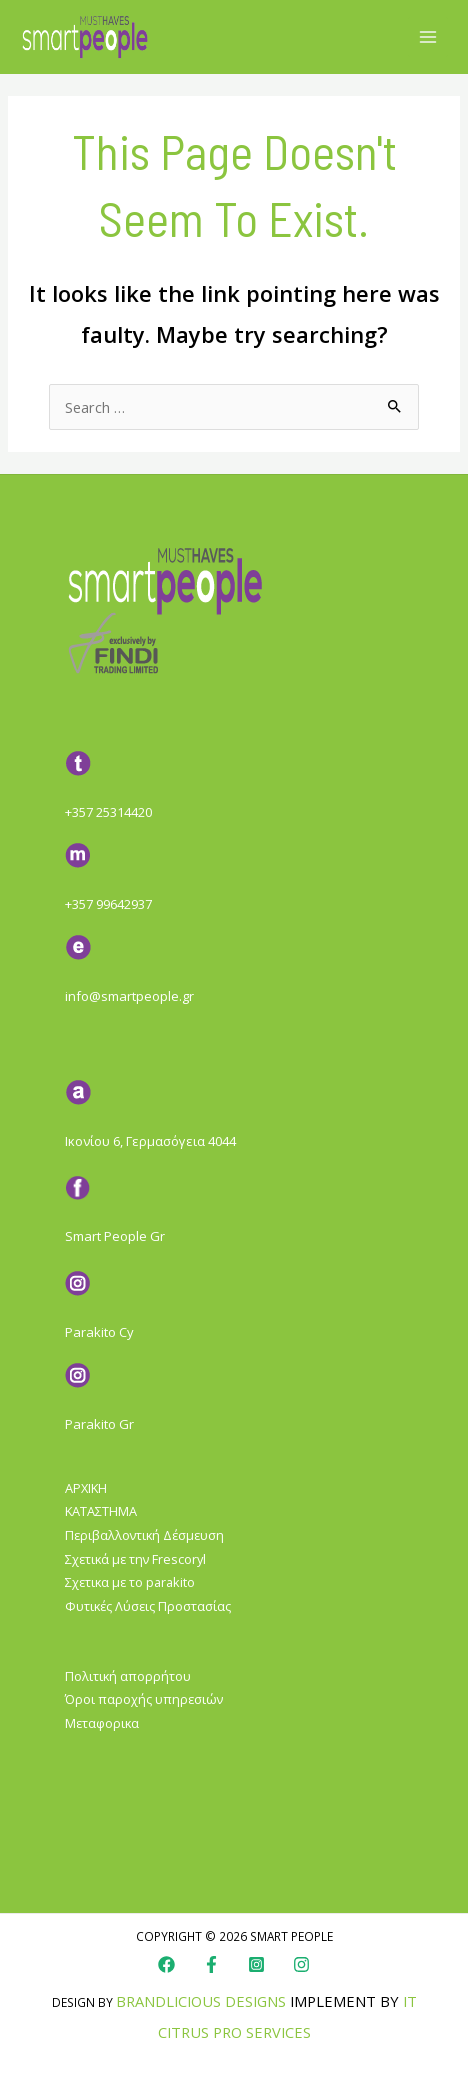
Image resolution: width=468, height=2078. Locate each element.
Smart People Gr (115, 1236)
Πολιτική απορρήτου (128, 1676)
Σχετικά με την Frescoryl (135, 1559)
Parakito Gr (99, 1424)
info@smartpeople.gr (129, 996)
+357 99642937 (108, 904)
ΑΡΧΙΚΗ (86, 1488)
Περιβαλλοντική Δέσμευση (144, 1535)
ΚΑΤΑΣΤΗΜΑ (101, 1511)
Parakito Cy (99, 1332)
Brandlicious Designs (201, 2001)
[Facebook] (166, 1964)
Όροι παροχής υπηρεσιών (144, 1699)
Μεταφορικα (102, 1723)
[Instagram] (256, 1964)
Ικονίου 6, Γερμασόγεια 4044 (150, 1141)
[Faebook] (211, 1964)
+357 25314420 (108, 812)
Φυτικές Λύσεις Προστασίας (148, 1606)
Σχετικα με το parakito (130, 1582)
